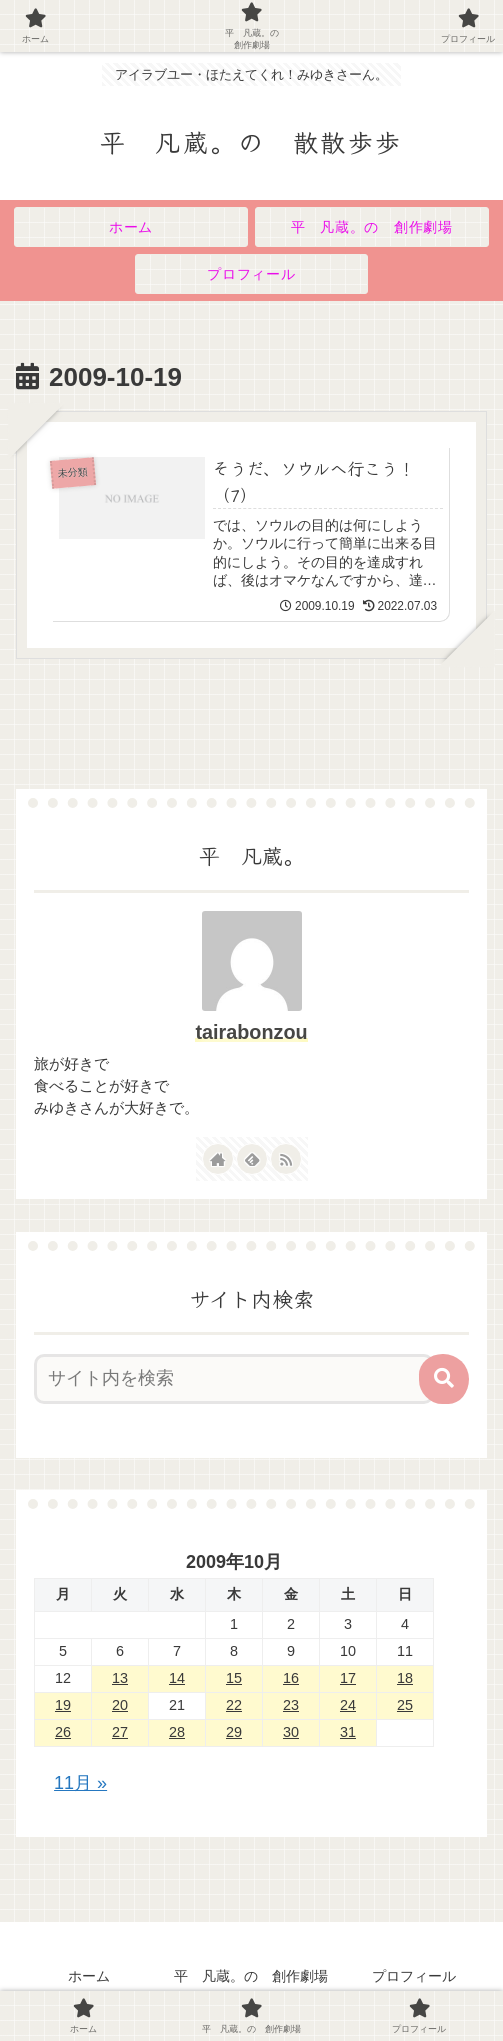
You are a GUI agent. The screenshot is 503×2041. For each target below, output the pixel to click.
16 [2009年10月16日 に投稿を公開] (291, 1679)
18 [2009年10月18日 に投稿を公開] (405, 1679)
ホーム (89, 1977)
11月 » (80, 1784)
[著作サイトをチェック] (218, 1160)
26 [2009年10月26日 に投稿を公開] (63, 1733)
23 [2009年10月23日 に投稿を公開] (291, 1706)
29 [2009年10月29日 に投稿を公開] (234, 1733)
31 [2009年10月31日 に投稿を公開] (348, 1733)
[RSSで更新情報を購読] (286, 1160)
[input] (234, 1380)
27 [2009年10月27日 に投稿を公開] (120, 1733)
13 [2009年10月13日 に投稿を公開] (120, 1679)
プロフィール (414, 1977)
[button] (444, 1380)
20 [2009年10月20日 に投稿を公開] (120, 1706)
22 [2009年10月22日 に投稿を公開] (234, 1706)
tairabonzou (251, 1033)
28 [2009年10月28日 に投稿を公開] (177, 1733)
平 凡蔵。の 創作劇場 (251, 1977)
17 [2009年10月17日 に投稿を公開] (348, 1679)
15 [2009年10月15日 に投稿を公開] (234, 1679)
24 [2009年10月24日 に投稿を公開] (348, 1706)
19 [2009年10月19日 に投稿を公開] (63, 1706)
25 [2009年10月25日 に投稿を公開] (405, 1706)
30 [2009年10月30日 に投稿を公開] (291, 1733)
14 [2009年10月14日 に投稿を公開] (177, 1679)
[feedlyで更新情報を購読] (252, 1160)
